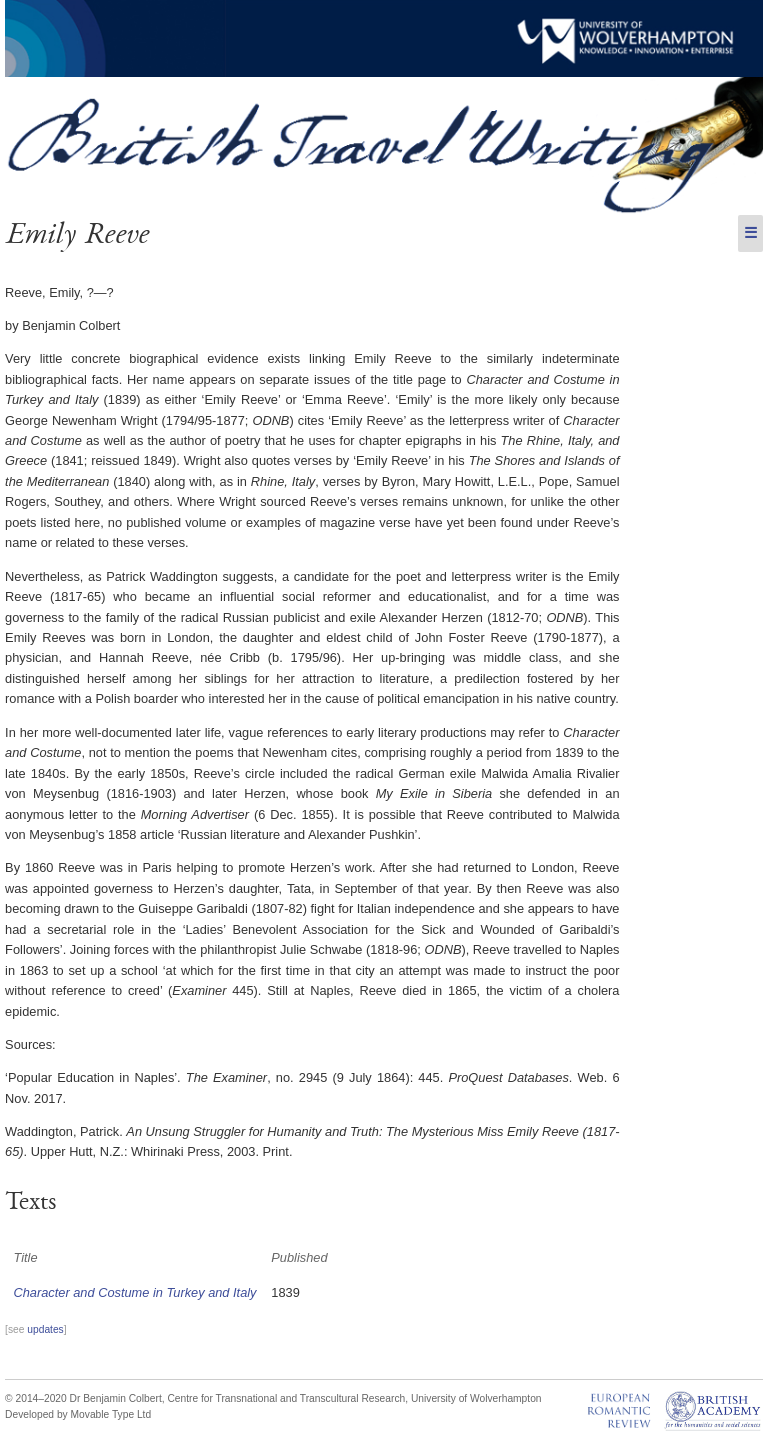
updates (45, 1329)
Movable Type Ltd (111, 1414)
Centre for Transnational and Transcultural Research (286, 1398)
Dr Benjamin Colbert (116, 1398)
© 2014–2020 (36, 1398)
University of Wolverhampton (476, 1398)
